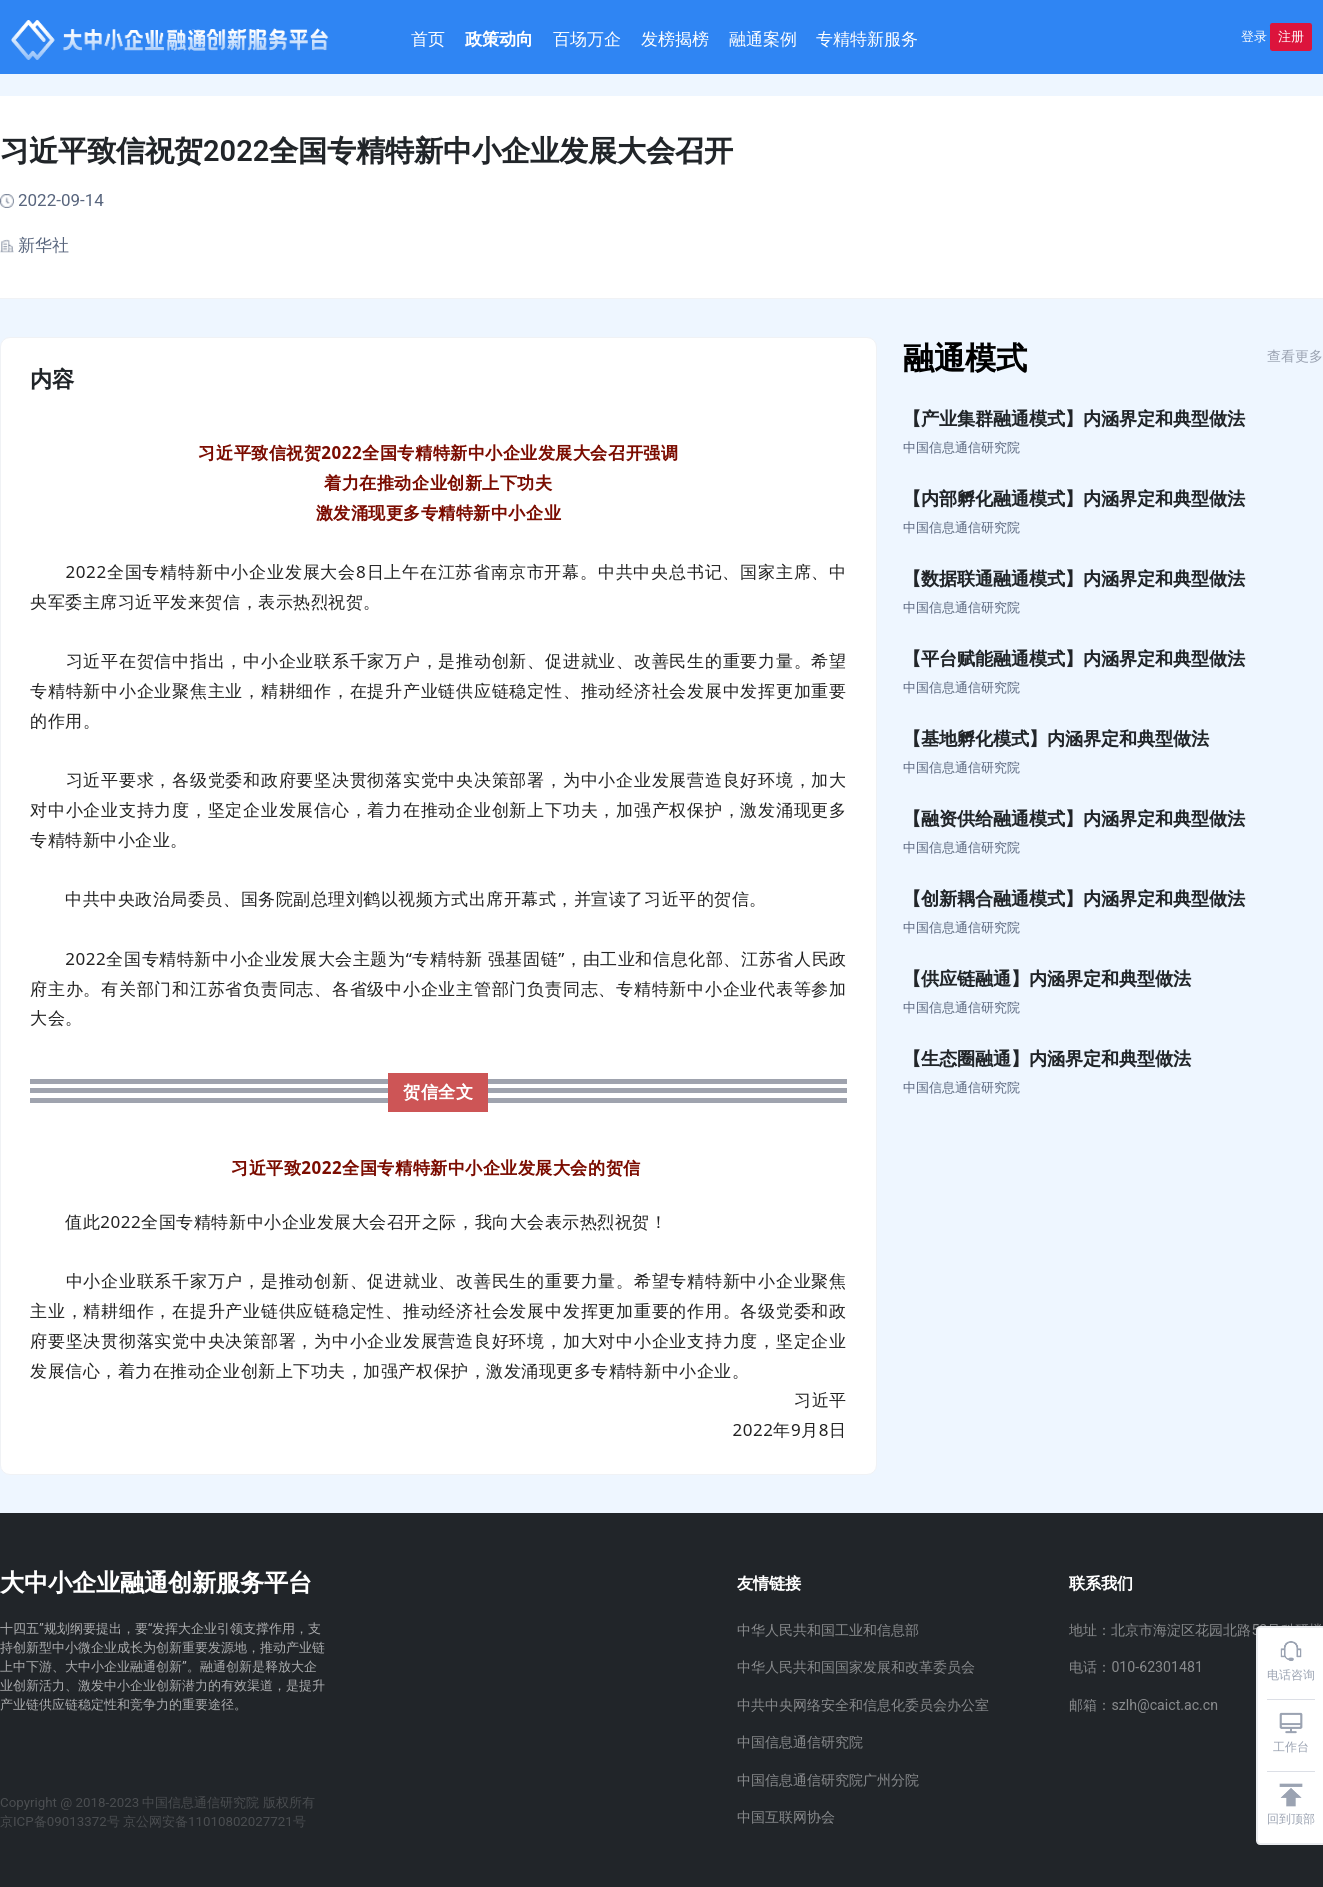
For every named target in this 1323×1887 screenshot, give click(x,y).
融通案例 (789, 39)
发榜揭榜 (702, 39)
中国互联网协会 (786, 1817)
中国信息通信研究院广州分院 (828, 1780)
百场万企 (614, 39)
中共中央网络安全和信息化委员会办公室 (863, 1705)
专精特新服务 (894, 39)
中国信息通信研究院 (800, 1742)
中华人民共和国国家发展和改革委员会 (856, 1667)
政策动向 (526, 39)
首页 (455, 39)
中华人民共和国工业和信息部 (828, 1630)
